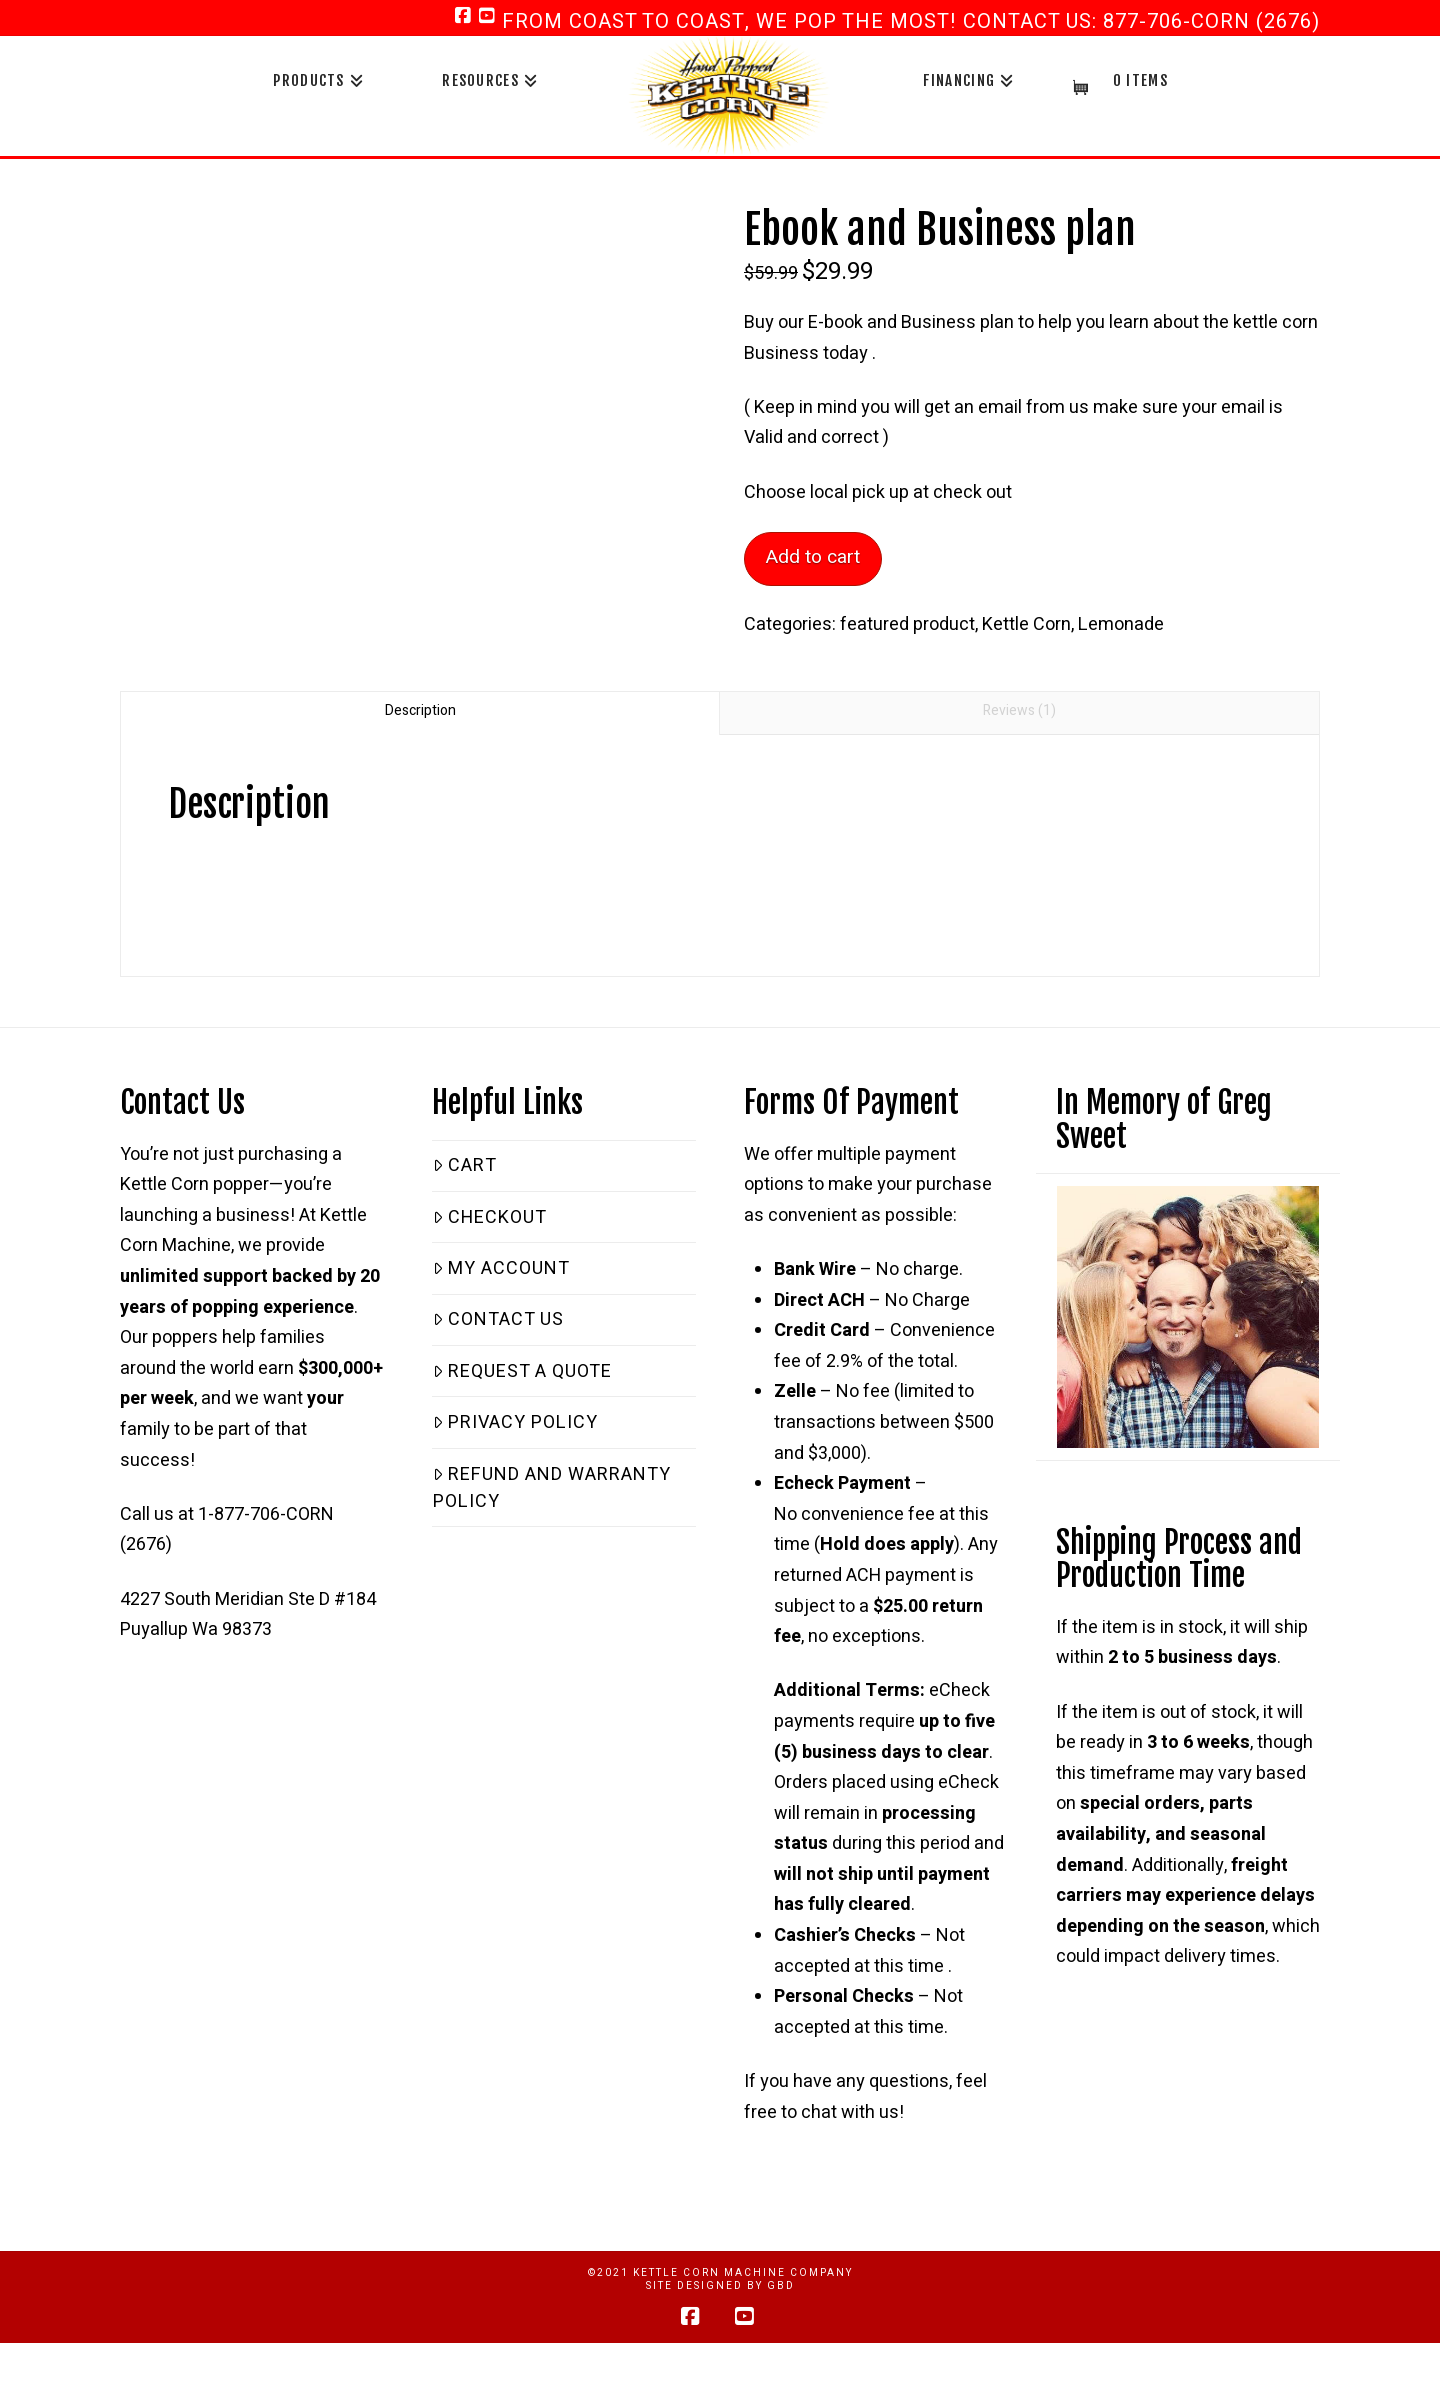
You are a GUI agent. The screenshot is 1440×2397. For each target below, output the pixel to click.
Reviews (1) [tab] (1019, 710)
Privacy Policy (515, 1422)
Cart (465, 1165)
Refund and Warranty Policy (552, 1488)
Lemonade (1121, 624)
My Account (501, 1268)
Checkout (490, 1217)
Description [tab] (420, 710)
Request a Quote (522, 1371)
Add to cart (813, 557)
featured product (907, 624)
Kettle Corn (1026, 624)
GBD (781, 2286)
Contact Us (498, 1319)
